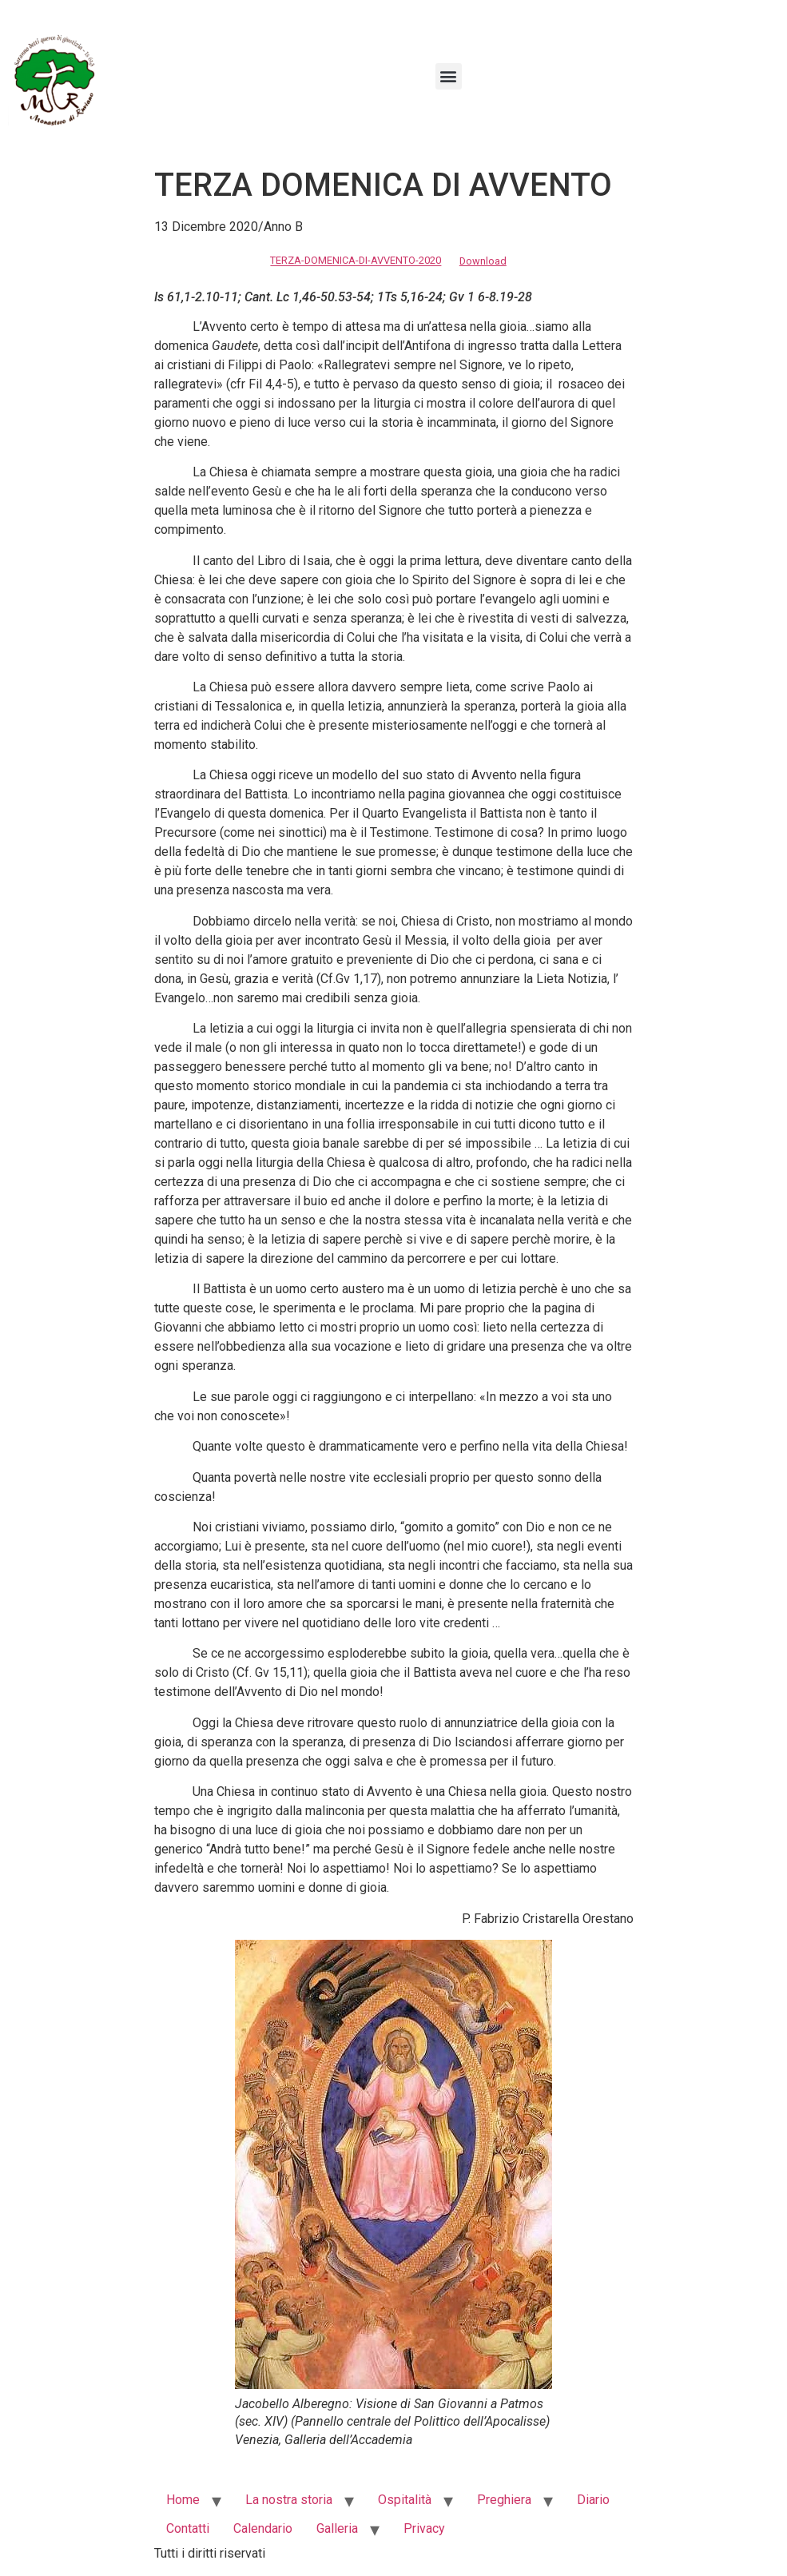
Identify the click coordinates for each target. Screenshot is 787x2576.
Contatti (187, 2528)
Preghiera (504, 2499)
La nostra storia (288, 2499)
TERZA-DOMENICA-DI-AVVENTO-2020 (355, 261)
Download (483, 261)
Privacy (424, 2528)
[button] (448, 76)
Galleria (337, 2528)
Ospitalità (404, 2499)
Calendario (262, 2528)
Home (183, 2499)
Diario (593, 2499)
